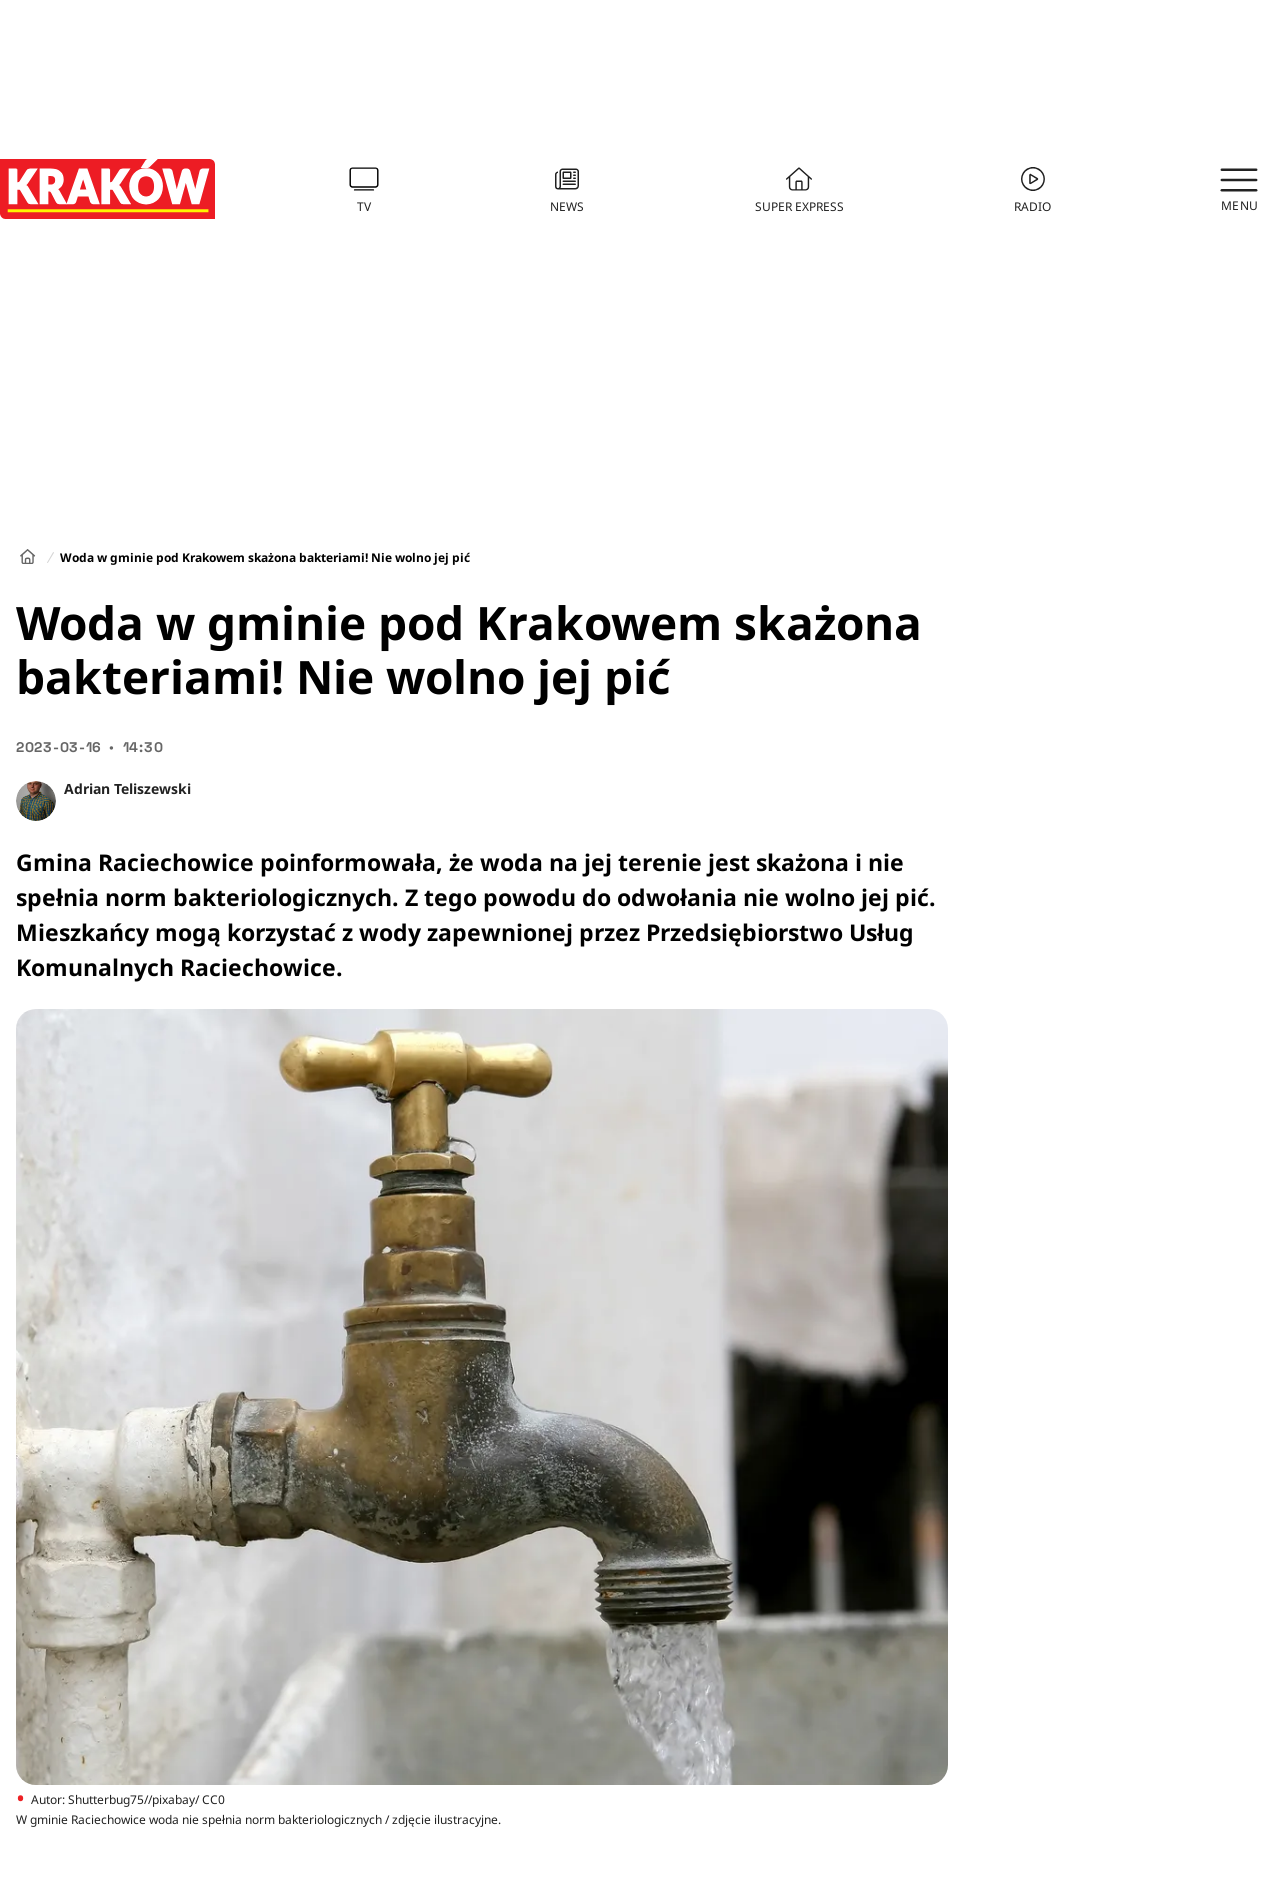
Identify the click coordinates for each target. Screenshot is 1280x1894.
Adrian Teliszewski (127, 788)
